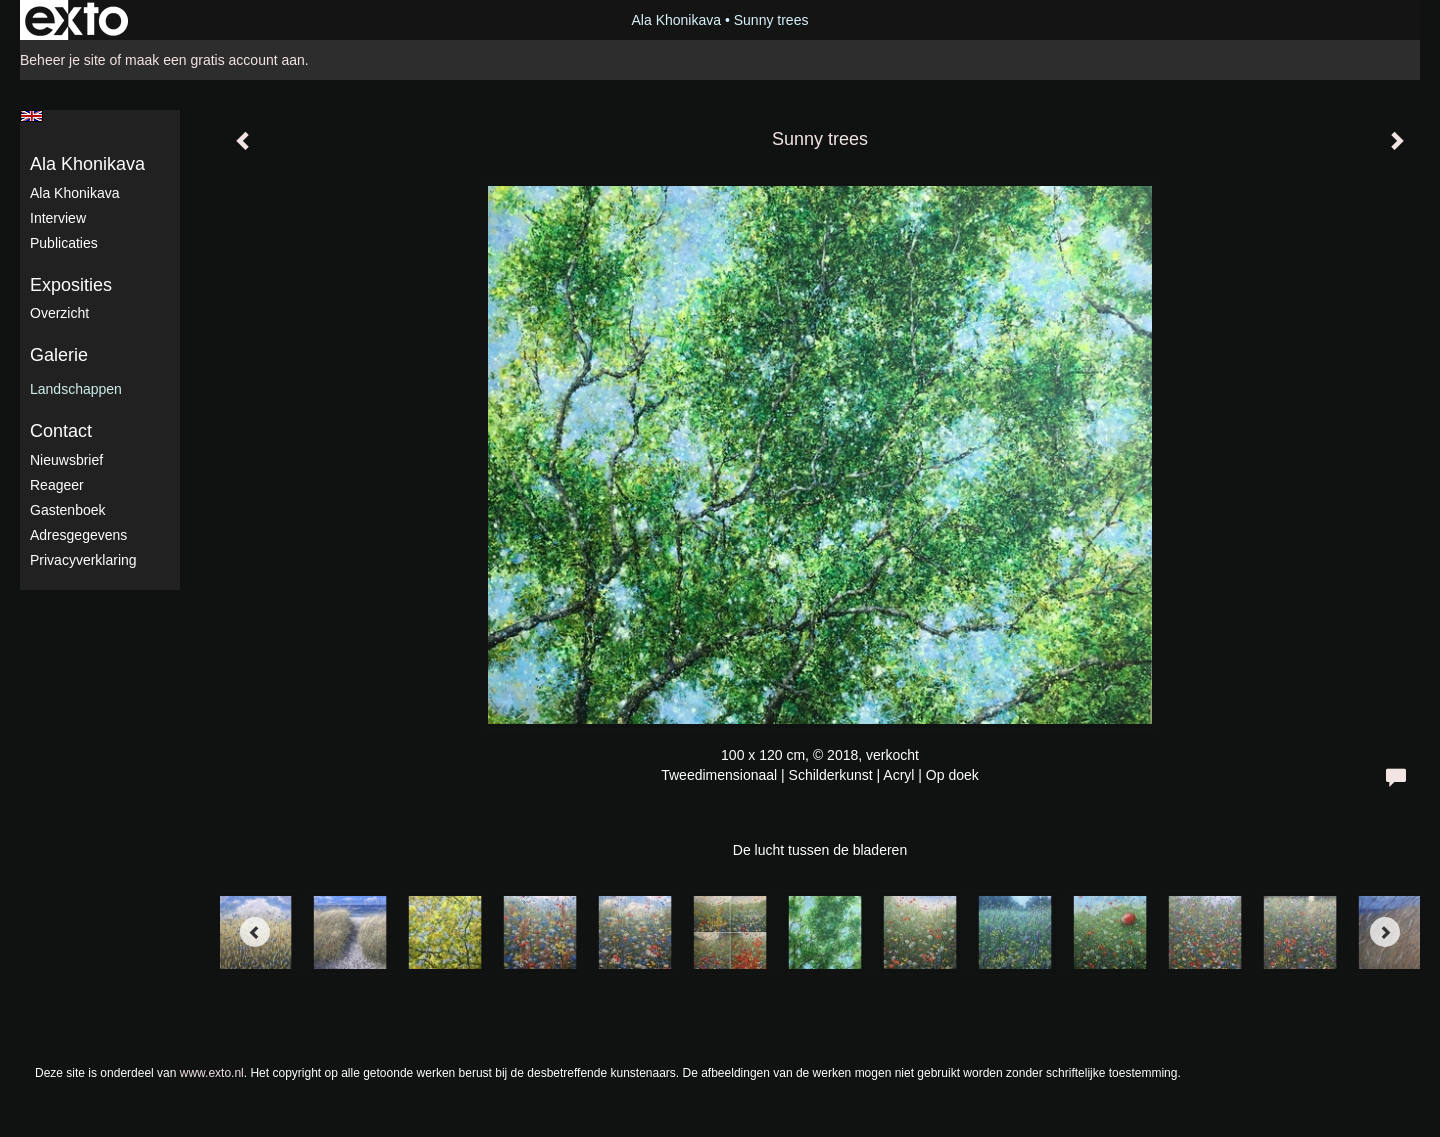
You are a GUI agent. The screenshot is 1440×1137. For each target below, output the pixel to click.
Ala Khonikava (677, 20)
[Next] (1385, 932)
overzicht (59, 313)
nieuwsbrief (66, 460)
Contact (61, 431)
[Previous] (255, 932)
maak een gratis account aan (215, 60)
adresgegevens (78, 535)
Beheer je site (63, 60)
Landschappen (76, 389)
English (31, 116)
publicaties (64, 243)
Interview (58, 218)
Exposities (71, 285)
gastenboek (68, 510)
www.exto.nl (212, 1073)
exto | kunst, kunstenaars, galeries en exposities (76, 20)
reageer (57, 485)
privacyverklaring (83, 560)
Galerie (59, 355)
